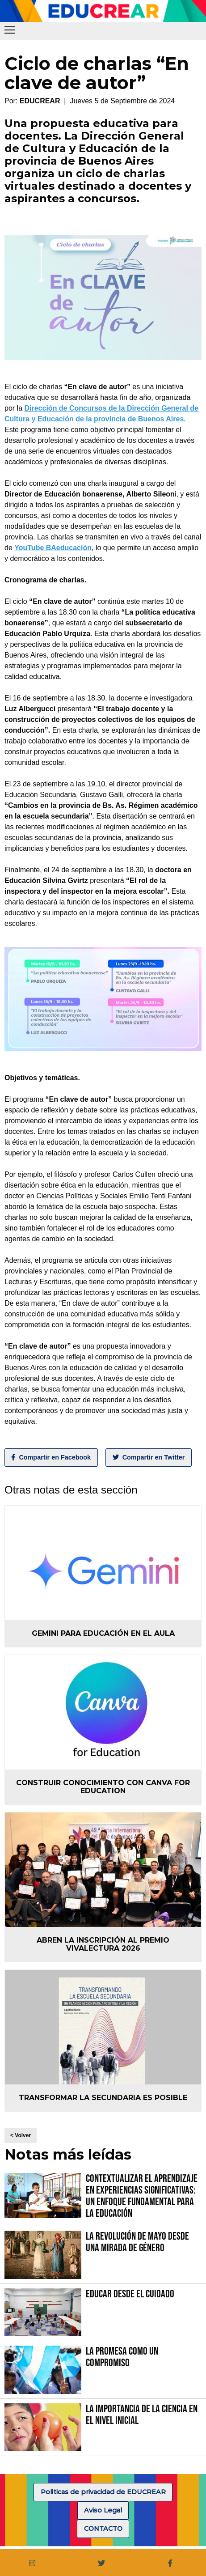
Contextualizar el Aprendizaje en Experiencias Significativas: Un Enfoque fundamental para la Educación (142, 2196)
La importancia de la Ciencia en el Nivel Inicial (142, 2414)
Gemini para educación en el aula (103, 1633)
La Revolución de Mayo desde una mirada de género (137, 2242)
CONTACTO (103, 2529)
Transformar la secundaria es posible (103, 2097)
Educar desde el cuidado (130, 2293)
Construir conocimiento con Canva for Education (103, 1786)
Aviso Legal (103, 2510)
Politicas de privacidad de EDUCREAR (103, 2492)
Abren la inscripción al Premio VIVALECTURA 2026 (103, 1944)
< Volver (20, 2135)
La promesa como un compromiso (122, 2357)
